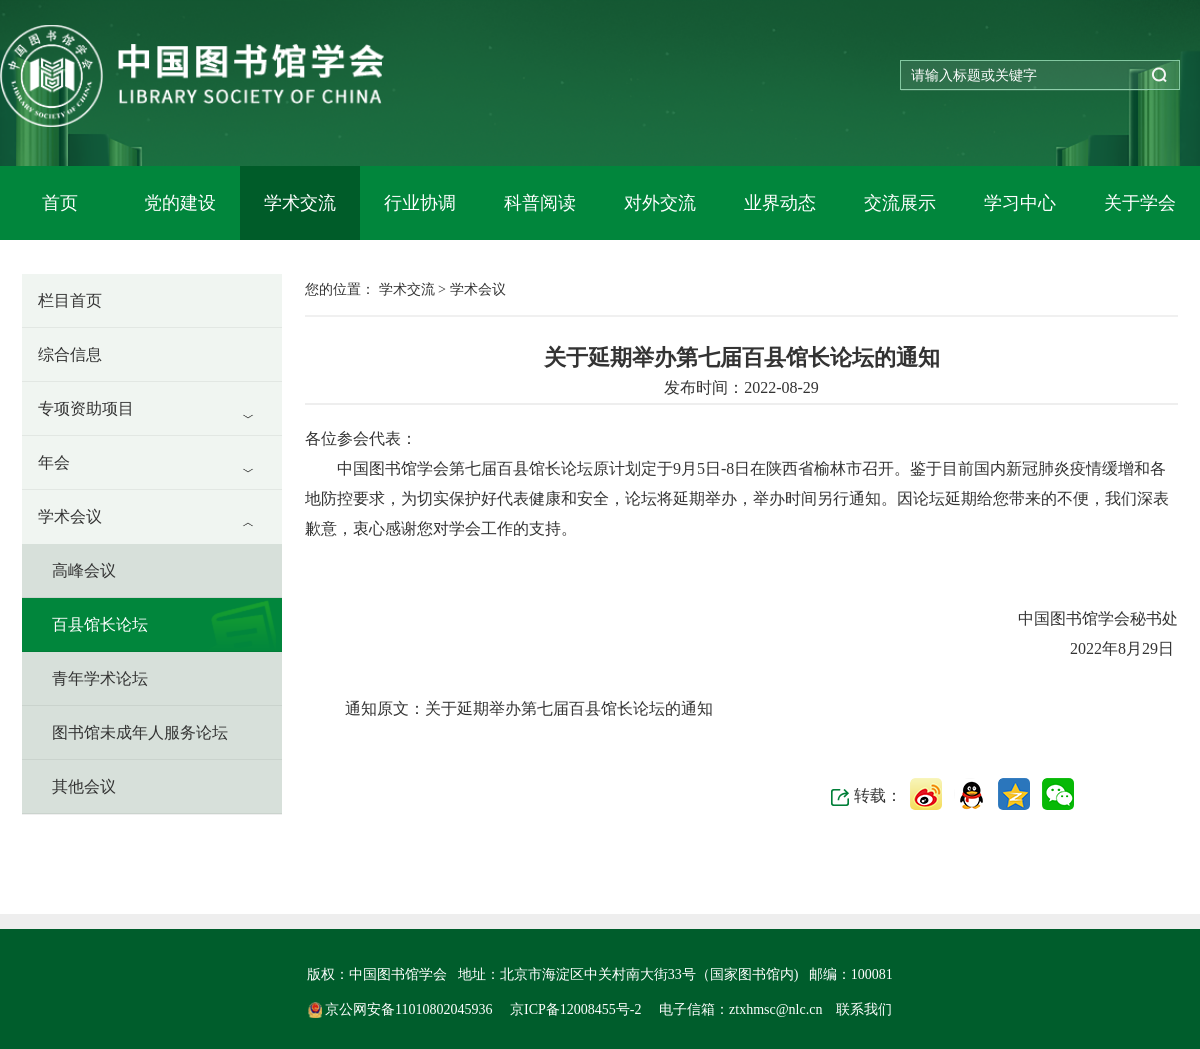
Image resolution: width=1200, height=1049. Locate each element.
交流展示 (900, 203)
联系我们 (864, 1009)
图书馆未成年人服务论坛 (140, 732)
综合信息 (70, 354)
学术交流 (300, 203)
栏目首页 (70, 300)
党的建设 (180, 203)
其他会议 (84, 786)
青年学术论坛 (100, 678)
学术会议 (70, 516)
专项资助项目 (86, 408)
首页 (60, 203)
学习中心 (1020, 203)
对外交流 (660, 203)
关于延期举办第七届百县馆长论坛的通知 (569, 708)
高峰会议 (84, 570)
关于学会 (1140, 203)
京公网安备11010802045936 (402, 1009)
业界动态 (780, 203)
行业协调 (420, 203)
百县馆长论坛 (100, 624)
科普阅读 (540, 203)
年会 (54, 462)
